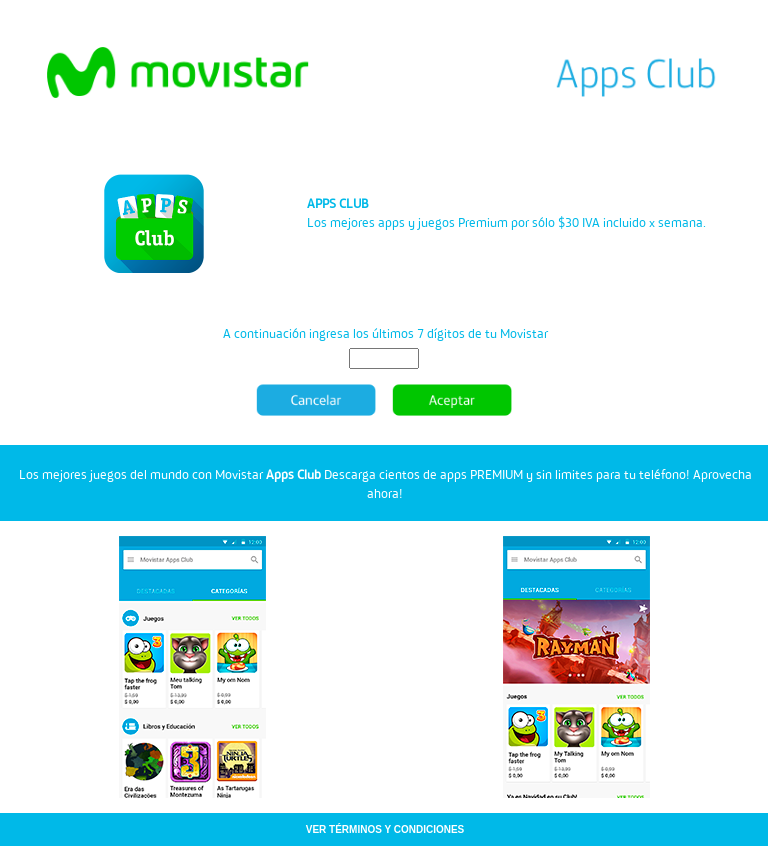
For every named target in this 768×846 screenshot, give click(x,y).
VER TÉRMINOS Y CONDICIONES (385, 829)
